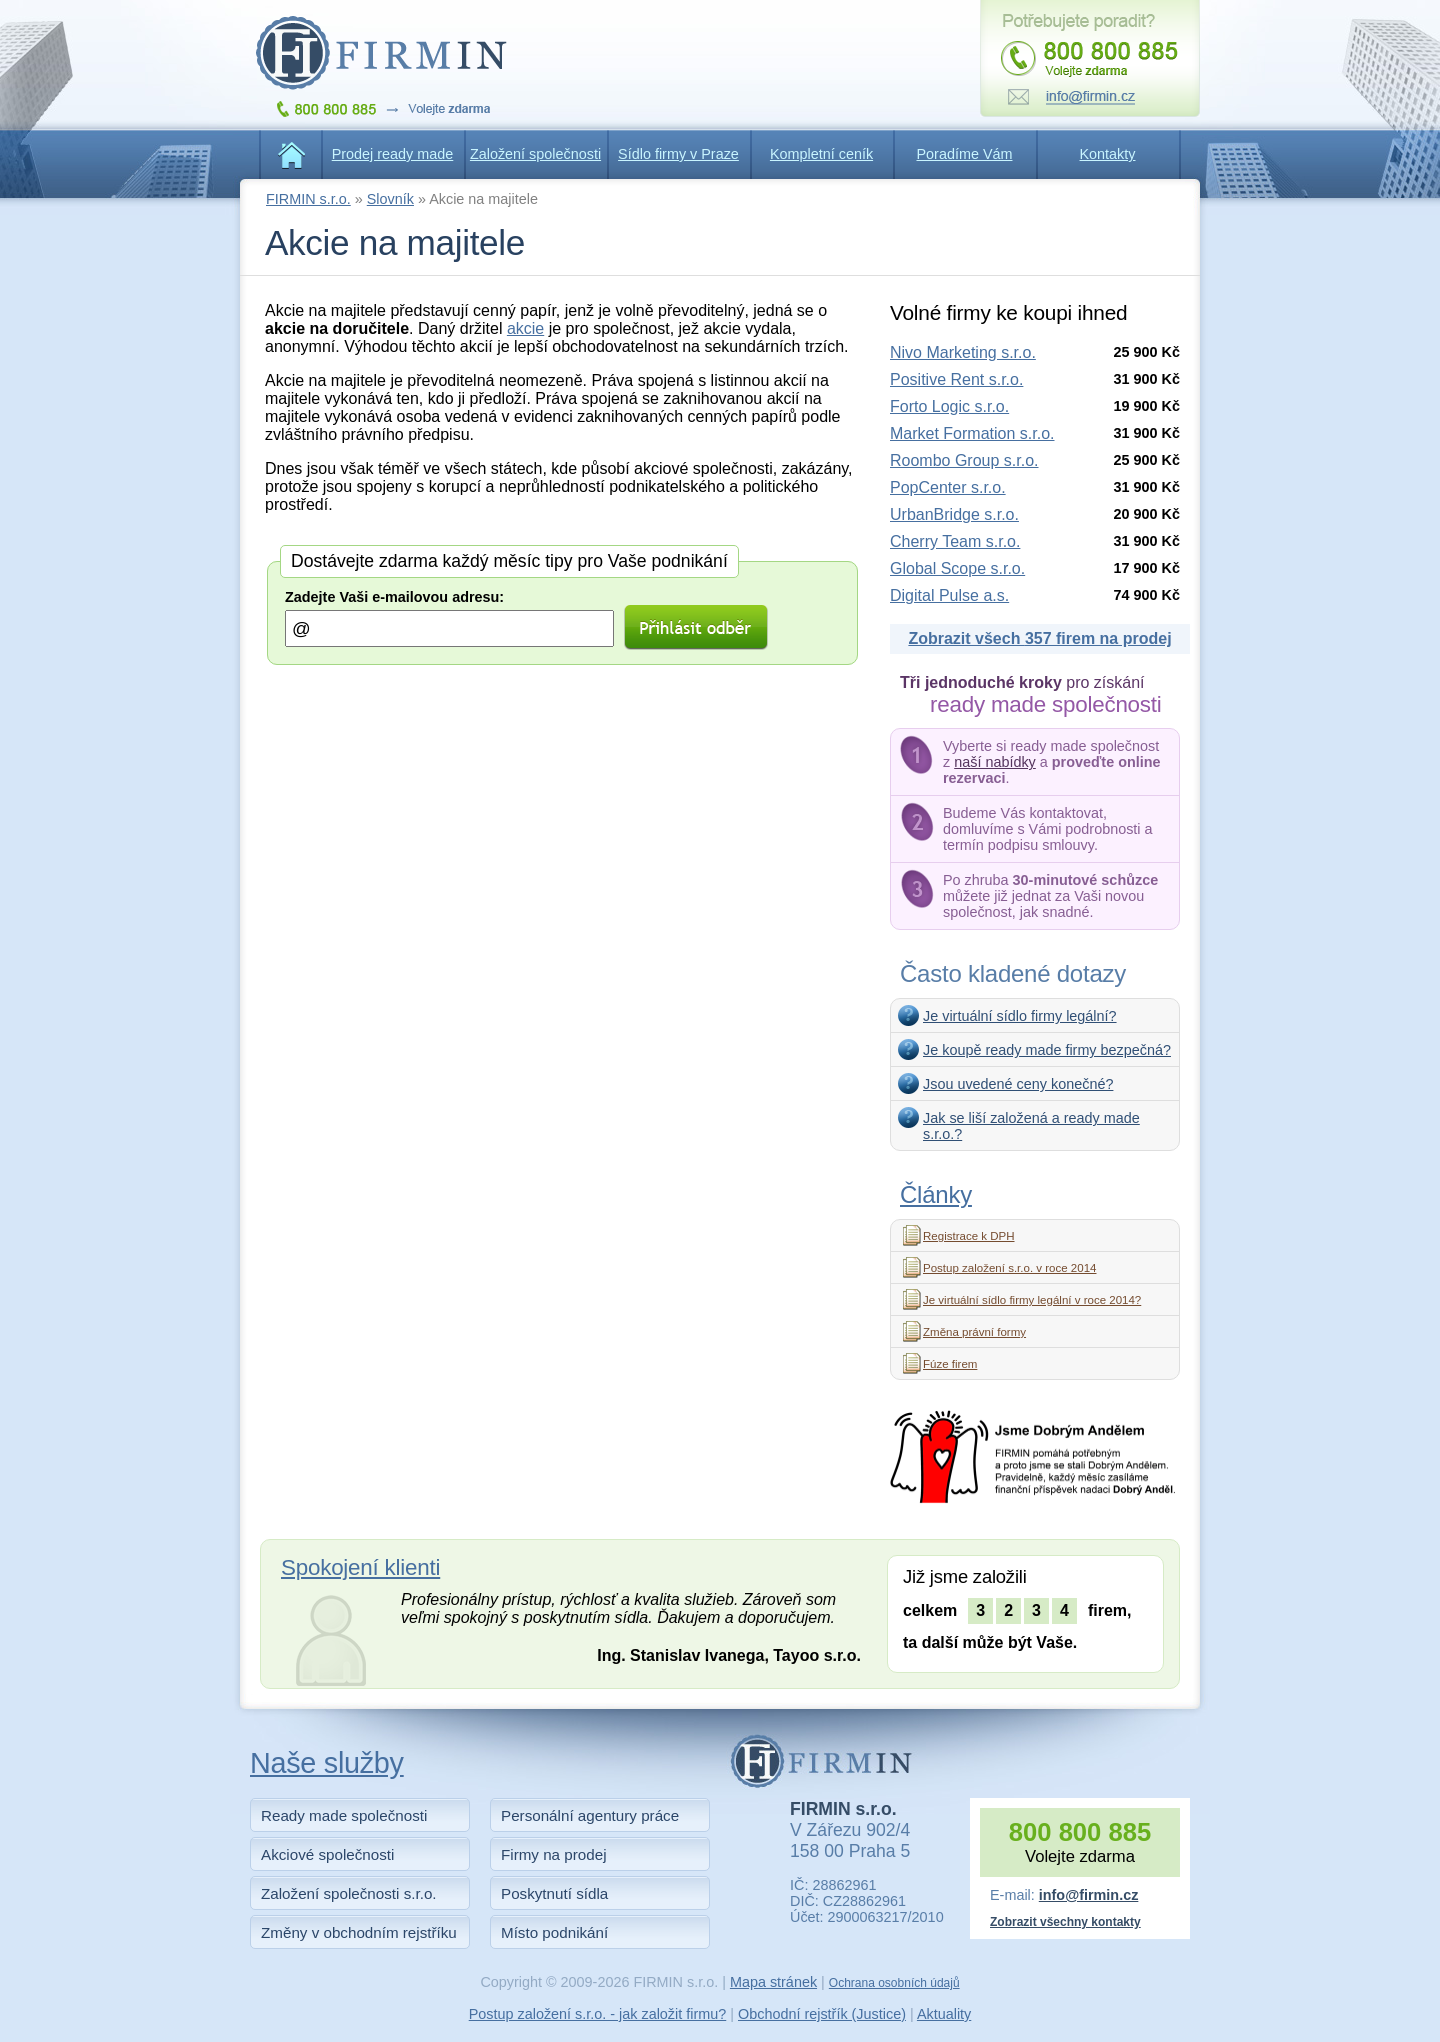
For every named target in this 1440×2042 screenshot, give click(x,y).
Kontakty (1108, 154)
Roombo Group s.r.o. (964, 460)
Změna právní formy (974, 1332)
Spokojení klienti (360, 1567)
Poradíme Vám (965, 154)
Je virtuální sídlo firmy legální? (1020, 1016)
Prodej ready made (393, 154)
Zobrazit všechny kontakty (1065, 1922)
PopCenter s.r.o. (948, 487)
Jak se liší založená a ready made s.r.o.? (1031, 1126)
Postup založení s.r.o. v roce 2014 (1009, 1268)
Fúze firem (950, 1364)
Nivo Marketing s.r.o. (963, 352)
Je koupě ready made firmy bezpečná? (1047, 1050)
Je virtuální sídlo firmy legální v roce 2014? (1032, 1300)
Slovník (390, 199)
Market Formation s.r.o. (972, 433)
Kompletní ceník (821, 154)
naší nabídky (995, 762)
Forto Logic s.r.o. (949, 406)
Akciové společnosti (327, 1854)
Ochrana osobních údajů (894, 1983)
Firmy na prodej (554, 1854)
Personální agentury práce (590, 1815)
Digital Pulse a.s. (949, 595)
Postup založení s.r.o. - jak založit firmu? (598, 2014)
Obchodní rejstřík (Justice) (822, 2014)
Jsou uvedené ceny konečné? (1018, 1084)
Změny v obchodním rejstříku (359, 1932)
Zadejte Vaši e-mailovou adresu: (394, 597)
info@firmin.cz (1089, 1895)
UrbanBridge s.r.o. (954, 514)
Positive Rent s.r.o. (956, 379)
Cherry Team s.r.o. (955, 541)
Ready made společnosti (344, 1815)
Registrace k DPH (969, 1236)
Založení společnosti (535, 154)
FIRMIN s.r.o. (308, 199)
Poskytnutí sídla (554, 1893)
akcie (525, 328)
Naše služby (327, 1763)
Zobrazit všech (1039, 638)
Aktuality (944, 2014)
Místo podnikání (554, 1932)
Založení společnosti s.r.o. (349, 1893)
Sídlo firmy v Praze (678, 154)
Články (936, 1194)
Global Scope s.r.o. (957, 568)
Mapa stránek (773, 1982)
